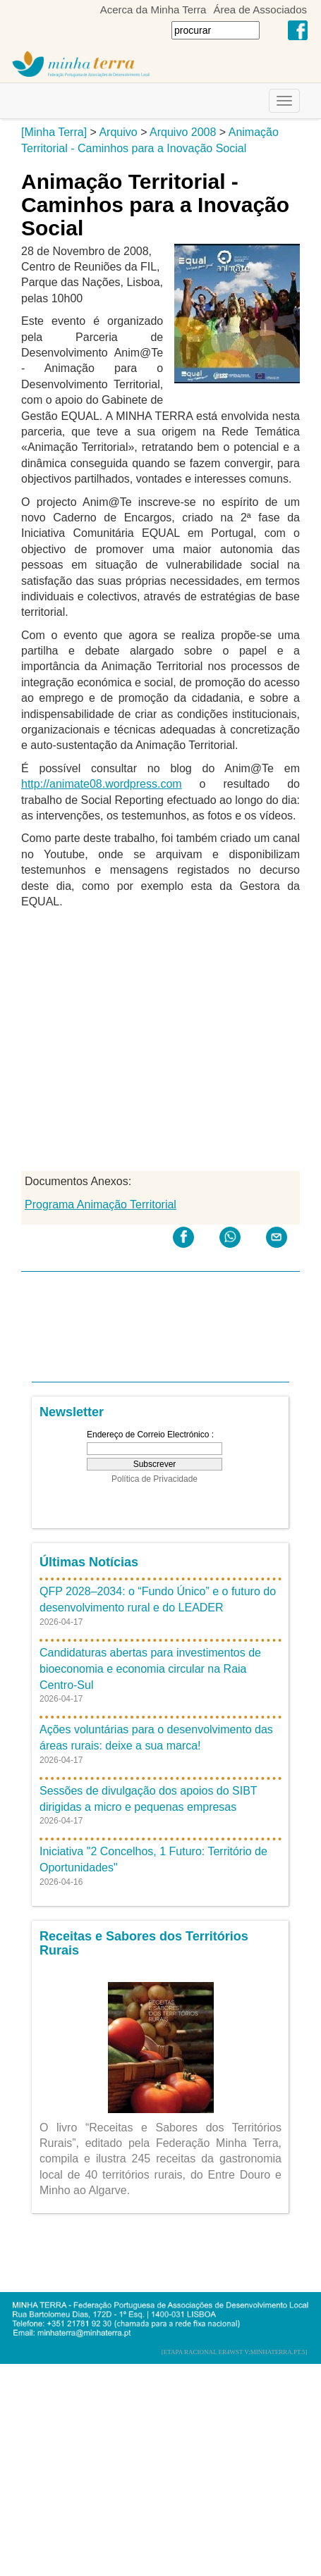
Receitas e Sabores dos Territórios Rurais (144, 1943)
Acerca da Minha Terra (153, 10)
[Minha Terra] (54, 132)
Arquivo (118, 132)
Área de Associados (260, 10)
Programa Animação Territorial (100, 1204)
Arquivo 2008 (183, 132)
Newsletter (72, 1412)
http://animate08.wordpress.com (101, 784)
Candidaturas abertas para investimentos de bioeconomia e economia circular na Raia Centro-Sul (150, 1669)
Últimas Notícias (89, 1562)
